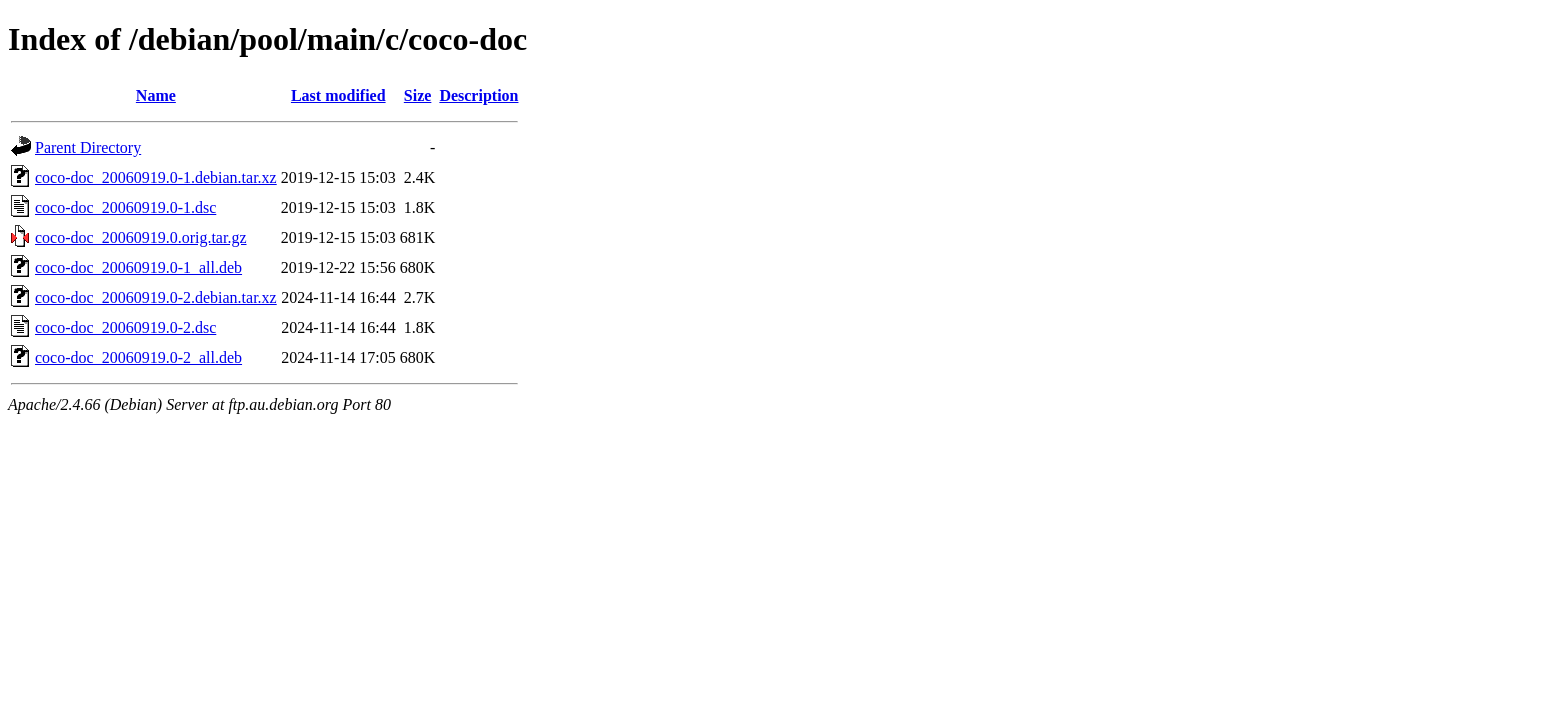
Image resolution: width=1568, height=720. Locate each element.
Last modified (338, 95)
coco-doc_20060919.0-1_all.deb (138, 267)
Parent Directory (88, 147)
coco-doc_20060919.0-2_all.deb (138, 357)
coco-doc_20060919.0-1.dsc (125, 207)
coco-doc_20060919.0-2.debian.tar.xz (156, 297)
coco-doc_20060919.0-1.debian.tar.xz (156, 177)
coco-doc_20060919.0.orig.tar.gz (141, 237)
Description (478, 95)
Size (418, 95)
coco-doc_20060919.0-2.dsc (125, 327)
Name (156, 95)
